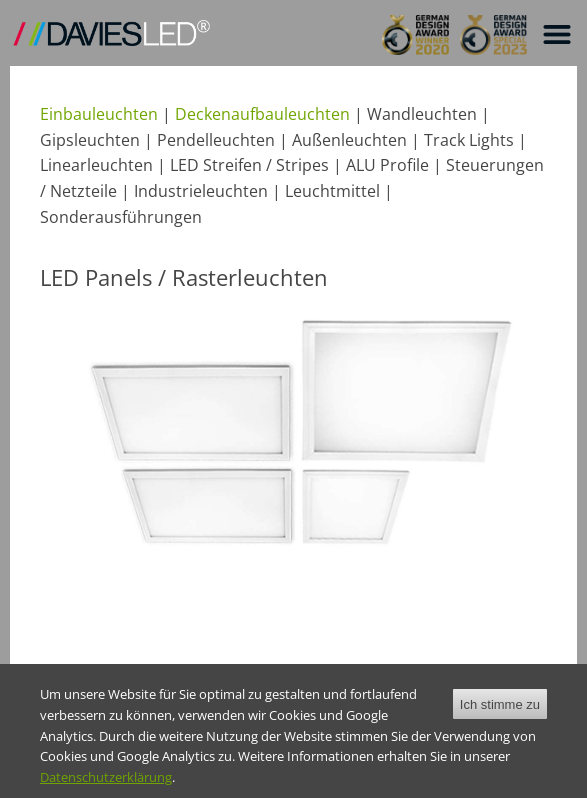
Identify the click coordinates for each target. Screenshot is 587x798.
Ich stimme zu (500, 715)
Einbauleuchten (99, 114)
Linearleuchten (96, 165)
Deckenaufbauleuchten (262, 114)
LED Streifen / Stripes (249, 165)
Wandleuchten (422, 114)
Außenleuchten (349, 140)
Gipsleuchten (90, 140)
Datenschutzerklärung (106, 789)
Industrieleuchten (201, 191)
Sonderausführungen (121, 217)
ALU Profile (387, 165)
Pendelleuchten (216, 140)
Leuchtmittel (332, 191)
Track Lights (469, 140)
